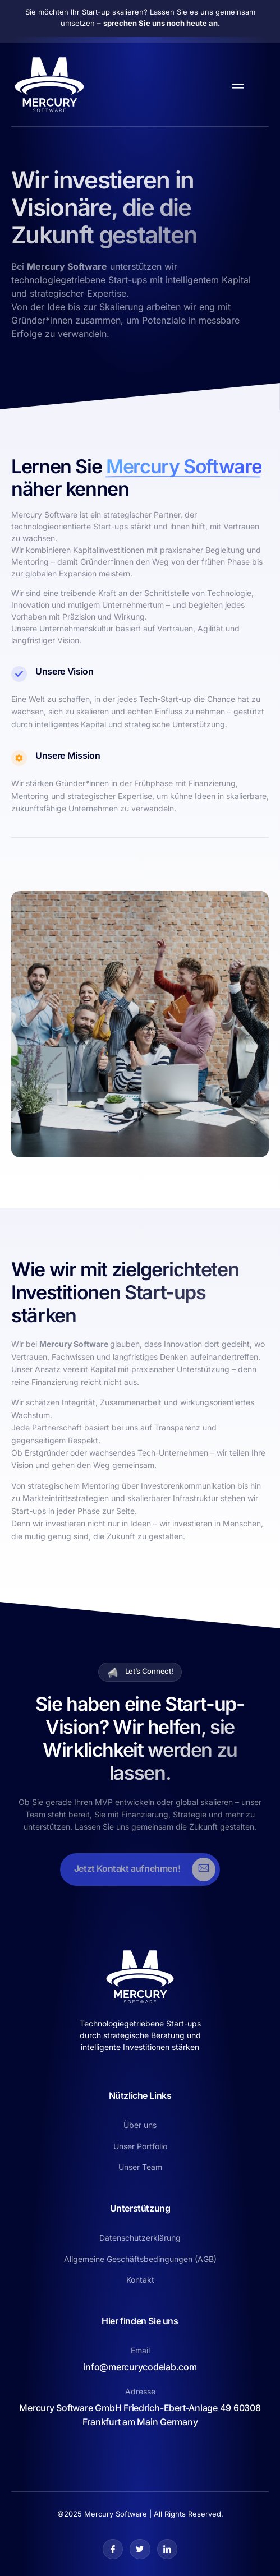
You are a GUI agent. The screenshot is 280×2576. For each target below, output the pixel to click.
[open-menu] (235, 85)
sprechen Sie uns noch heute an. (161, 23)
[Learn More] (140, 1869)
